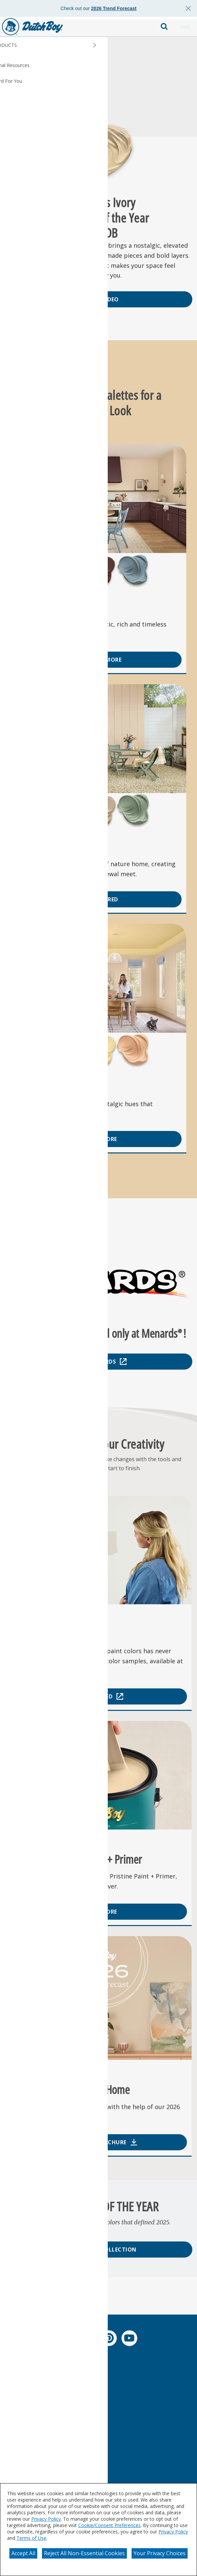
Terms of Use (31, 2538)
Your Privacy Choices (160, 2553)
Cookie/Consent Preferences (109, 2525)
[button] (185, 27)
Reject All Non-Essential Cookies (84, 2553)
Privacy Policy (46, 2519)
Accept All (23, 2553)
